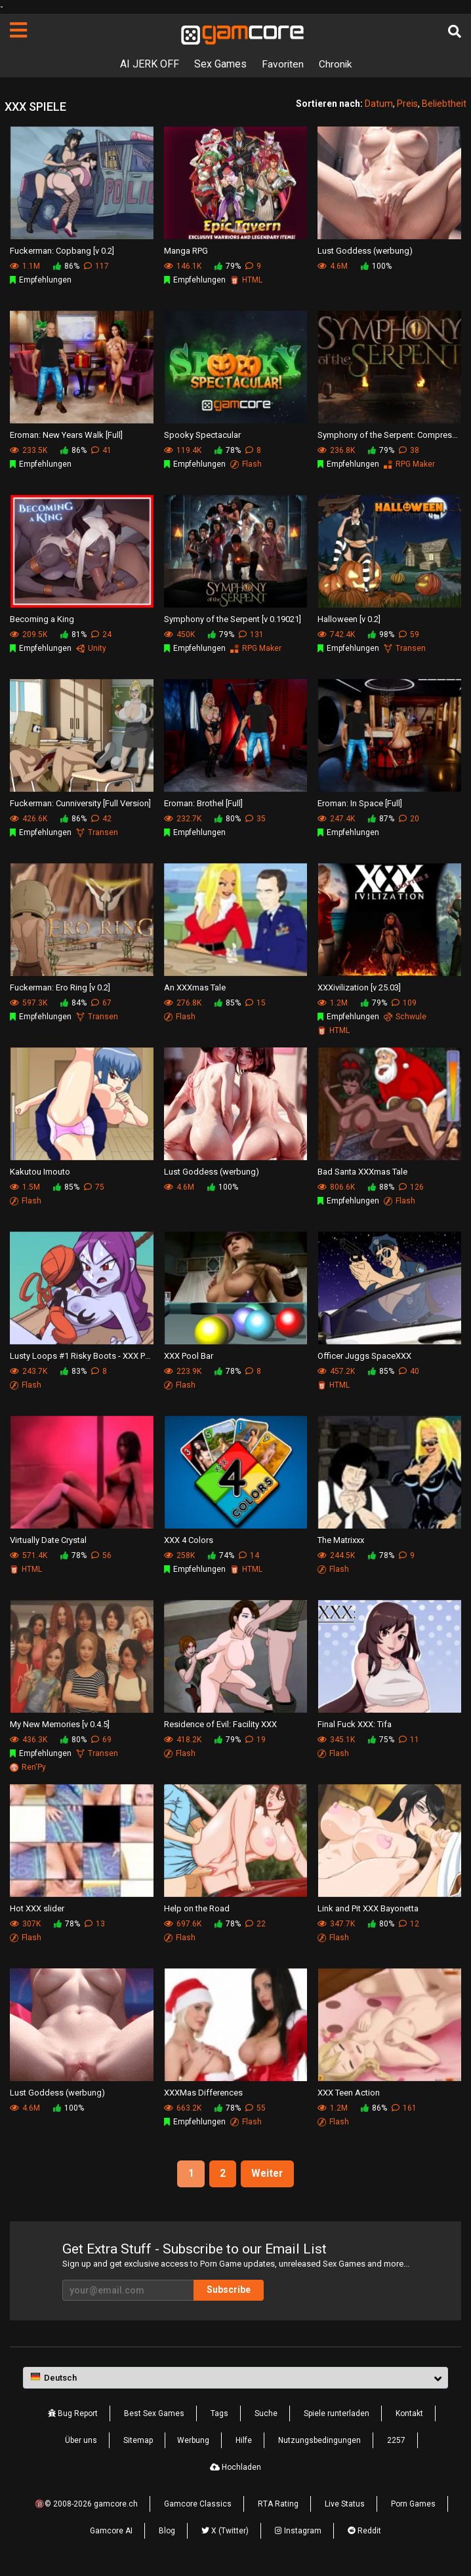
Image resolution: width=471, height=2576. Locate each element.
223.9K (182, 1371)
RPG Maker (409, 464)
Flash (246, 464)
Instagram (298, 2531)
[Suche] (454, 31)
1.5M (25, 1187)
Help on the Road (197, 1908)
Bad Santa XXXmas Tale (362, 1171)
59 (409, 634)
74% (221, 1555)
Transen (405, 648)
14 (249, 1555)
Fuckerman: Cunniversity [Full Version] (80, 803)
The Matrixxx (340, 1539)
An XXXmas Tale (195, 987)
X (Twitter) (225, 2531)
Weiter (268, 2174)
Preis (407, 103)
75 (94, 1187)
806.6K (336, 1187)
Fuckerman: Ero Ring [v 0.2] (60, 987)
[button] (235, 2378)
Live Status (345, 2504)
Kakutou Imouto (40, 1171)
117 (96, 266)
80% (228, 818)
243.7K (28, 1371)
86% (66, 266)
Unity (91, 648)
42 (101, 818)
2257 (396, 2441)
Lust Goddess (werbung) (365, 250)
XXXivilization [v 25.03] (359, 987)
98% (381, 634)
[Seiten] (18, 30)
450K (179, 634)
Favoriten (281, 64)
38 (409, 450)
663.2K (182, 2108)
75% (381, 1739)
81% (73, 634)
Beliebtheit (444, 103)
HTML (246, 279)
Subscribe (229, 2290)
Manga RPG (186, 250)
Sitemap (138, 2441)
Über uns (81, 2441)
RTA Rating (278, 2504)
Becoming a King (42, 618)
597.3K (28, 1002)
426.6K (28, 818)
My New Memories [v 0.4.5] (60, 1723)
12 (409, 1923)
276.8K (182, 1002)
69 (101, 1739)
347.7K (336, 1923)
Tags (219, 2414)
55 (255, 2108)
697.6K (182, 1923)
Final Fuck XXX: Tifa (354, 1723)
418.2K (182, 1739)
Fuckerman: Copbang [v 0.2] (62, 250)
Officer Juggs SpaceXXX (364, 1355)
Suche (266, 2414)
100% (376, 266)
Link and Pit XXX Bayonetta (368, 1908)
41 (101, 450)
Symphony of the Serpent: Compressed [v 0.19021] (389, 434)
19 (255, 1739)
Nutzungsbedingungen (319, 2441)
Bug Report (73, 2414)
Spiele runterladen (336, 2414)
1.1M (25, 266)
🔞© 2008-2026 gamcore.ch (86, 2504)
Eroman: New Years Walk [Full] (66, 434)
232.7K (182, 818)
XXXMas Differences (203, 2092)
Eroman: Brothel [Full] (203, 803)
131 (251, 634)
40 (409, 1371)
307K (25, 1923)
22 (255, 1923)
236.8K (336, 450)
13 (95, 1923)
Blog (167, 2531)
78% (228, 450)
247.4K (336, 818)
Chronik (335, 64)
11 (409, 1739)
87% (381, 818)
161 (404, 2108)
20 (409, 818)
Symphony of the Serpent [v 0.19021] (232, 618)
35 (255, 818)
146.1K (182, 266)
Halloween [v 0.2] (348, 618)
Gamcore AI (111, 2531)
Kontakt (409, 2414)
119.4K (182, 450)
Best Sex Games (154, 2414)
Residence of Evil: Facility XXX (220, 1723)
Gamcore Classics (198, 2504)
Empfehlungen (41, 279)
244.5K (336, 1555)
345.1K (336, 1739)
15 (255, 1002)
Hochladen (235, 2467)
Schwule (405, 1016)
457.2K (336, 1371)
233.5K (28, 450)
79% (228, 266)
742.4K (336, 634)
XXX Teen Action (348, 2092)
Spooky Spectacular (202, 434)
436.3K (28, 1739)
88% (381, 1187)
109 (404, 1002)
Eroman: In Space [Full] (359, 803)
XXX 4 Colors (188, 1539)
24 (101, 634)
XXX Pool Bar (188, 1355)
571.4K (28, 1555)
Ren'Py (28, 1767)
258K (179, 1555)
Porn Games (413, 2504)
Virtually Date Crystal (48, 1539)
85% (228, 1002)
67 (101, 1002)
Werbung (193, 2441)
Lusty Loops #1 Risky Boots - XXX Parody (82, 1355)
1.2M (332, 1002)
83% (73, 1371)
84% (73, 1002)
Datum (379, 103)
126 (411, 1187)
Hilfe (244, 2441)
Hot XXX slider (37, 1908)
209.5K (28, 634)
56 (101, 1555)
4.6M (332, 266)
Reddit (364, 2531)
